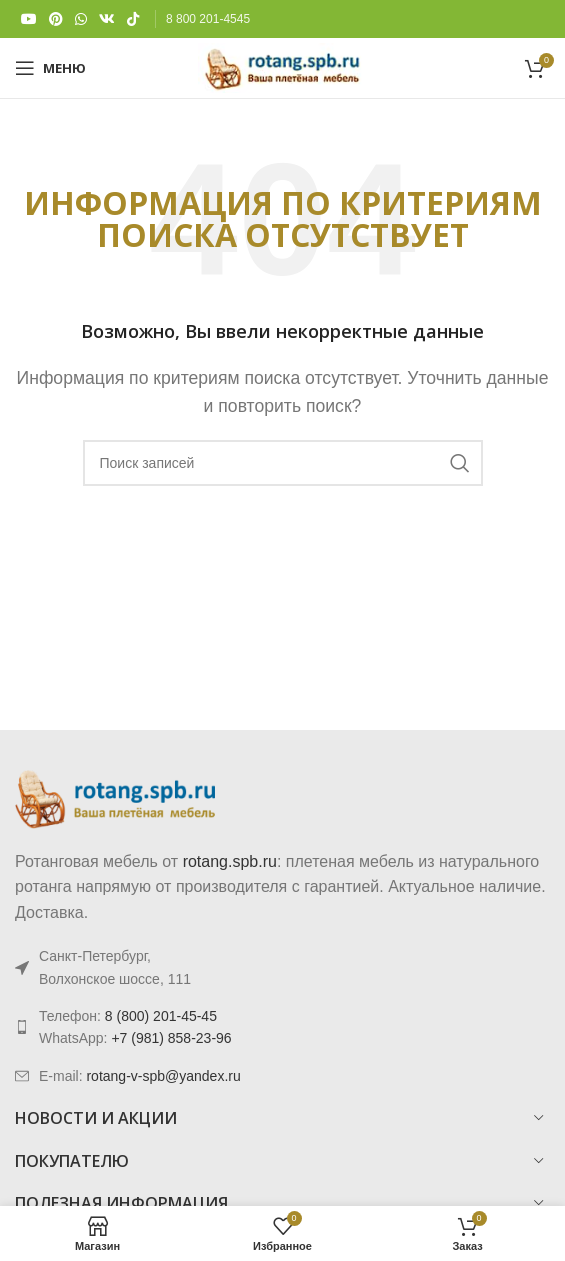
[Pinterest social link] (56, 19)
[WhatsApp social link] (81, 19)
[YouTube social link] (29, 19)
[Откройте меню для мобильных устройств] (50, 68)
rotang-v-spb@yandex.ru (163, 1076)
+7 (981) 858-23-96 (171, 1038)
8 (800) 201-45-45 (161, 1016)
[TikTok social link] (133, 19)
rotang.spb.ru (230, 861)
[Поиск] (283, 463)
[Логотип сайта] (282, 66)
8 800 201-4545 (208, 19)
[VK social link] (107, 19)
